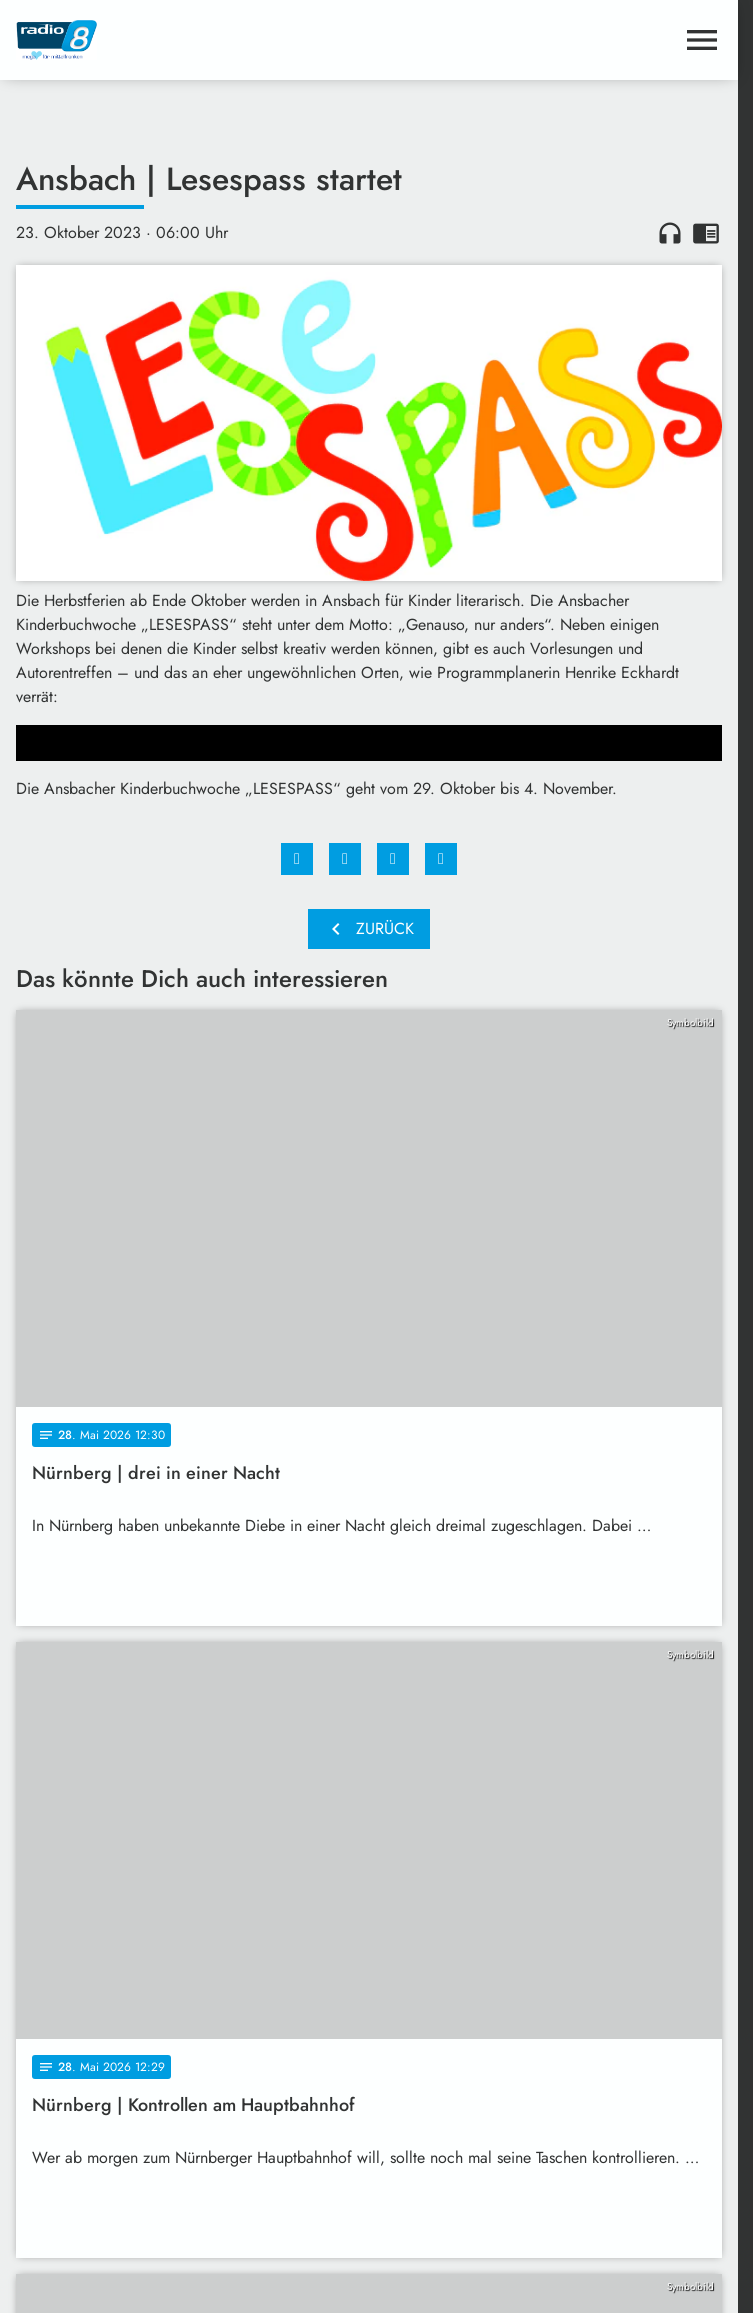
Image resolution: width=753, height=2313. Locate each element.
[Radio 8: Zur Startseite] (192, 40)
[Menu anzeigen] (702, 40)
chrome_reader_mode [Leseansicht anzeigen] (706, 233)
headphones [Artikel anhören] (670, 233)
